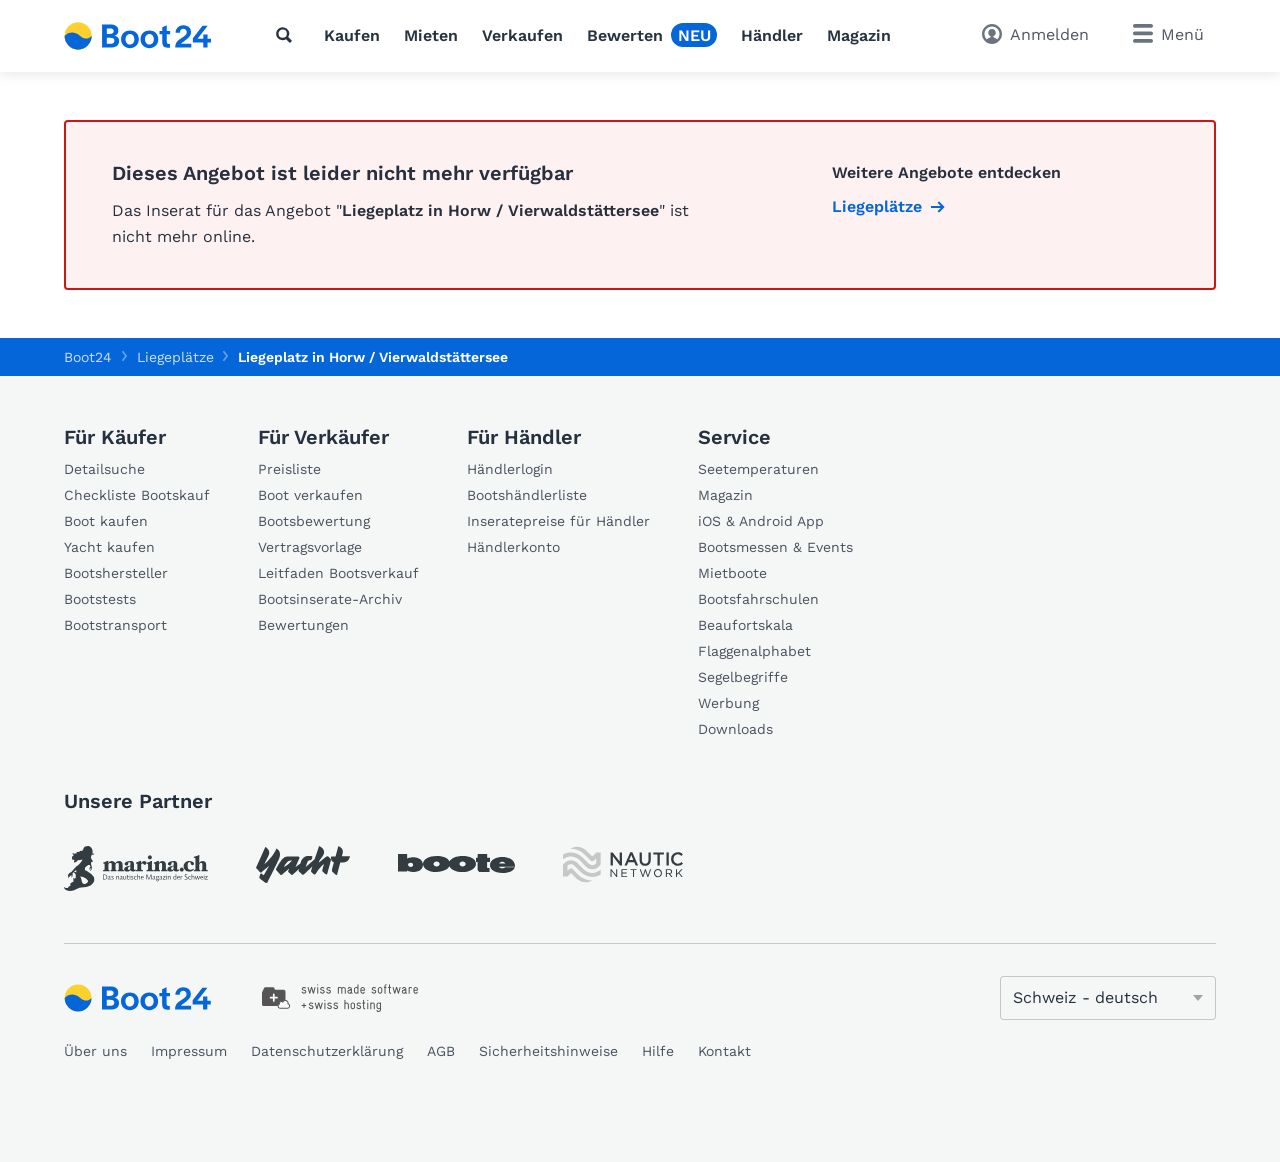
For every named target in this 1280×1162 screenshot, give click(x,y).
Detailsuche (104, 469)
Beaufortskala (745, 625)
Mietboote (732, 573)
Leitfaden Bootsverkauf (338, 573)
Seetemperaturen (758, 469)
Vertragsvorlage (310, 547)
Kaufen (352, 35)
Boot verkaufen (310, 495)
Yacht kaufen (109, 547)
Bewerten (625, 35)
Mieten (431, 35)
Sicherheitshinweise (548, 1051)
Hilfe (658, 1051)
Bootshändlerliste (527, 495)
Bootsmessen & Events (775, 547)
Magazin (859, 35)
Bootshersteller (116, 573)
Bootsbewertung (314, 521)
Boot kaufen (106, 521)
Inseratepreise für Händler (558, 521)
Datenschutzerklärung (327, 1051)
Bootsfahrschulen (758, 599)
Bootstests (100, 599)
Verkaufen (522, 35)
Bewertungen (303, 625)
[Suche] (288, 35)
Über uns (95, 1051)
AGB (441, 1051)
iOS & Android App (761, 521)
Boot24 (88, 357)
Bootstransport (115, 625)
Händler (772, 35)
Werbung (728, 703)
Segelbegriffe (743, 677)
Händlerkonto (513, 547)
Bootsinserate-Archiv (330, 599)
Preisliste (289, 469)
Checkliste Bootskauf (137, 495)
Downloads (735, 729)
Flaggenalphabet (754, 651)
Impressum (189, 1051)
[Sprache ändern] (1108, 998)
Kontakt (724, 1051)
